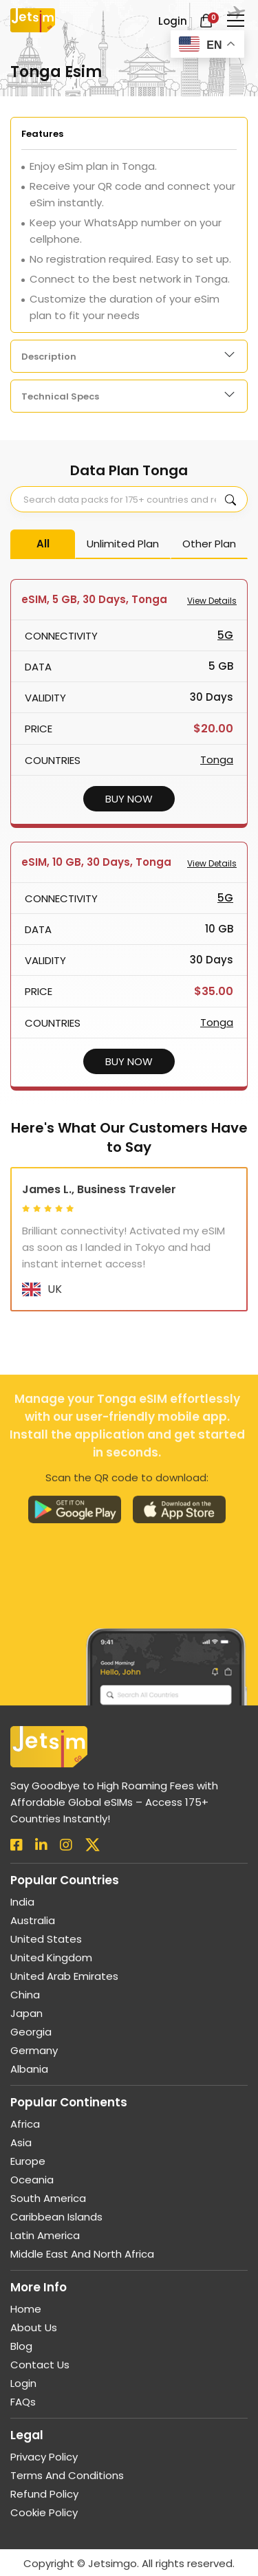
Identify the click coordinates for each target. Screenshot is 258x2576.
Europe (27, 2167)
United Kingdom (51, 1963)
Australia (32, 1926)
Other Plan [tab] (209, 543)
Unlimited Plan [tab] (123, 543)
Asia (21, 2148)
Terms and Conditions (67, 2481)
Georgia (31, 2038)
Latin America (45, 2241)
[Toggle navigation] (235, 21)
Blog (21, 2352)
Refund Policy (44, 2500)
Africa (25, 2130)
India (22, 1908)
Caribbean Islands (56, 2223)
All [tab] (43, 543)
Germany (34, 2056)
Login (23, 2389)
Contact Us (39, 2371)
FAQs (23, 2408)
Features (42, 133)
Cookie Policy (44, 2518)
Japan (26, 2019)
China (25, 2001)
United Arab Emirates (64, 1982)
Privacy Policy (44, 2463)
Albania (29, 2075)
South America (48, 2204)
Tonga (216, 759)
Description (48, 356)
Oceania (32, 2186)
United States (46, 1945)
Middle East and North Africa (82, 2260)
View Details (212, 601)
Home (25, 2315)
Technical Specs (60, 396)
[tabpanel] (129, 225)
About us (33, 2333)
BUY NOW (129, 799)
